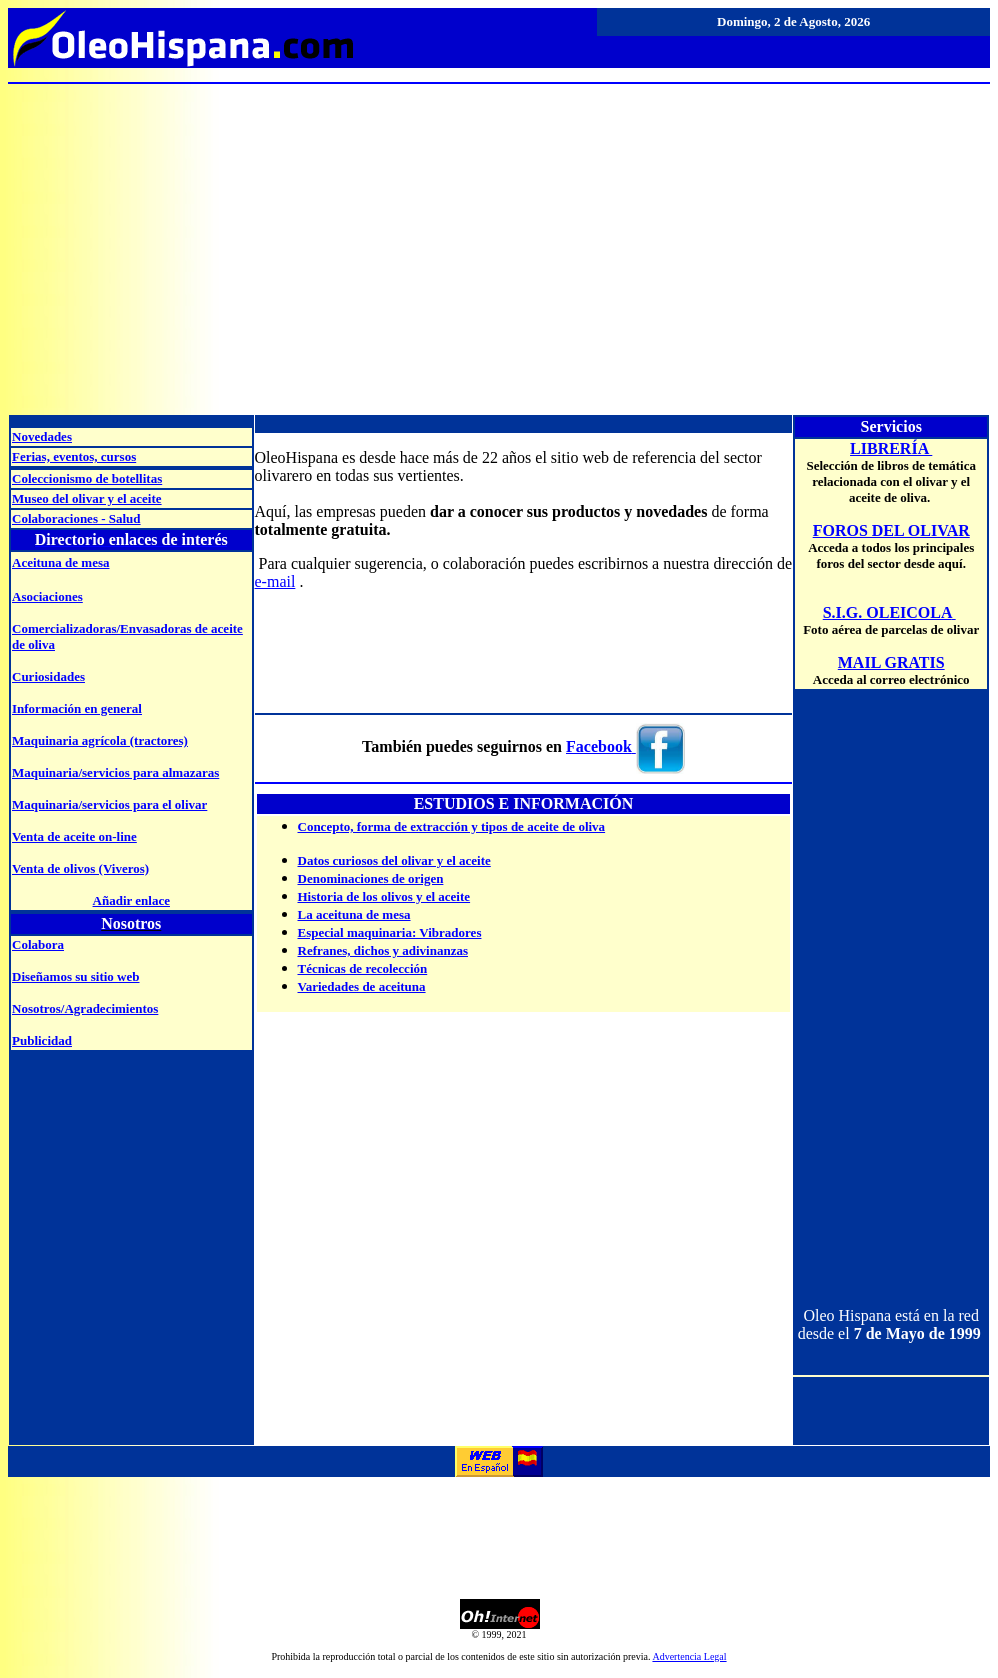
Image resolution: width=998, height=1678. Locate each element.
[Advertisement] (499, 240)
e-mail (275, 581)
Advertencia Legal (689, 1656)
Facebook (599, 746)
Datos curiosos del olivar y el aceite (394, 860)
